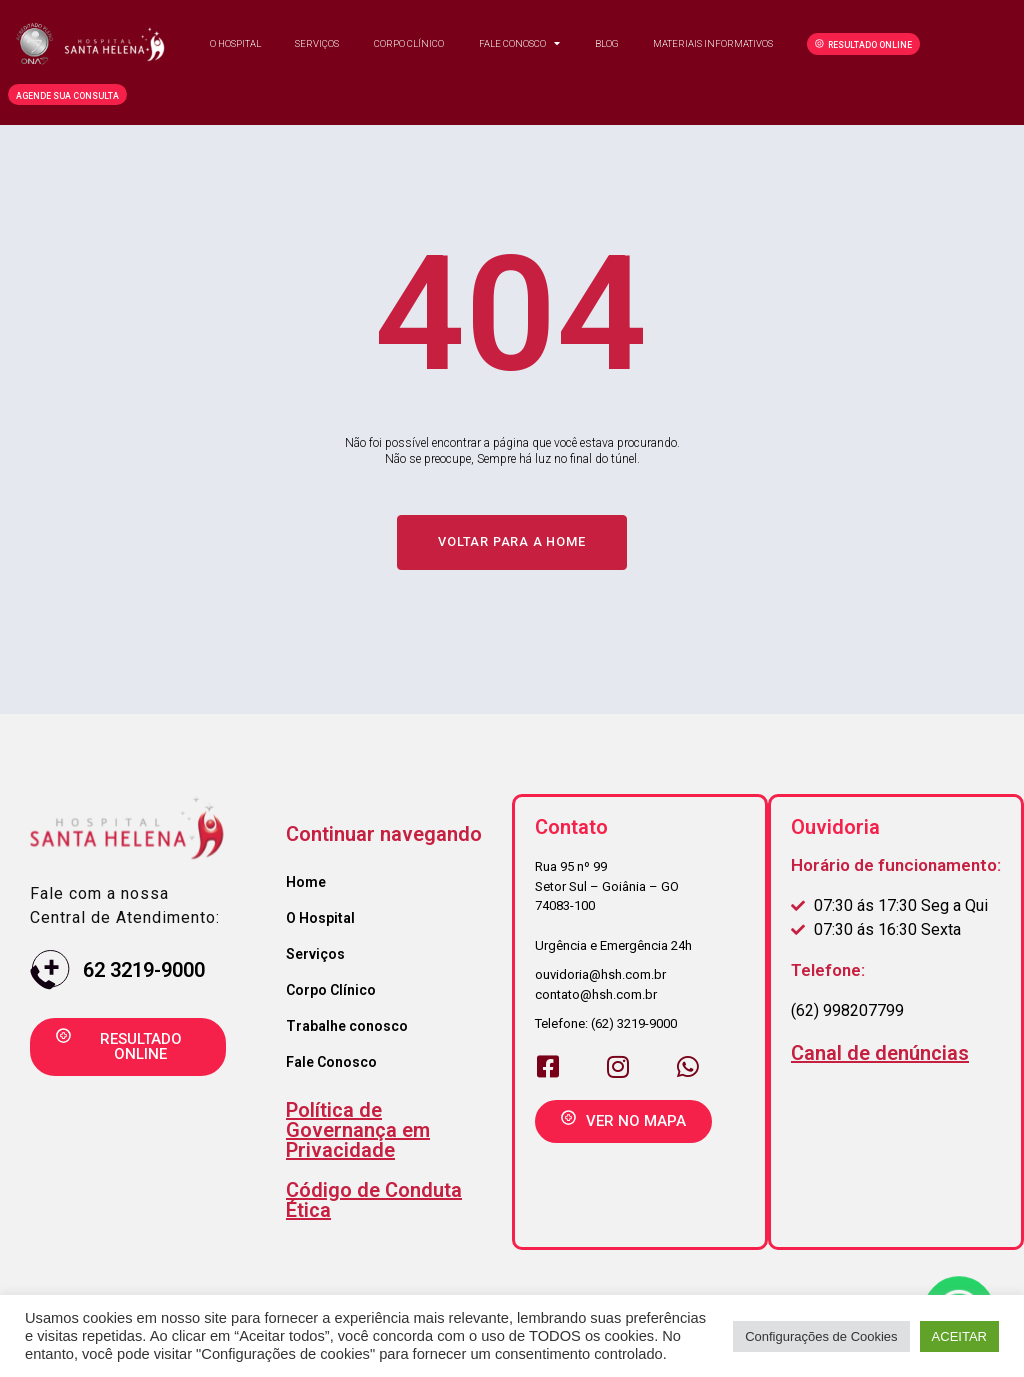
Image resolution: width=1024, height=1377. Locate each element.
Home (306, 884)
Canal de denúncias (880, 1055)
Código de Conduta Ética (374, 1202)
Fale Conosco (519, 44)
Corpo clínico (409, 43)
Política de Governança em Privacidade (358, 1132)
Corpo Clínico (331, 992)
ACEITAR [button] (959, 1336)
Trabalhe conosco (347, 1028)
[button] (863, 44)
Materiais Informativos (713, 43)
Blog (607, 43)
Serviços (317, 43)
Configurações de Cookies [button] (821, 1336)
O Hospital (235, 43)
